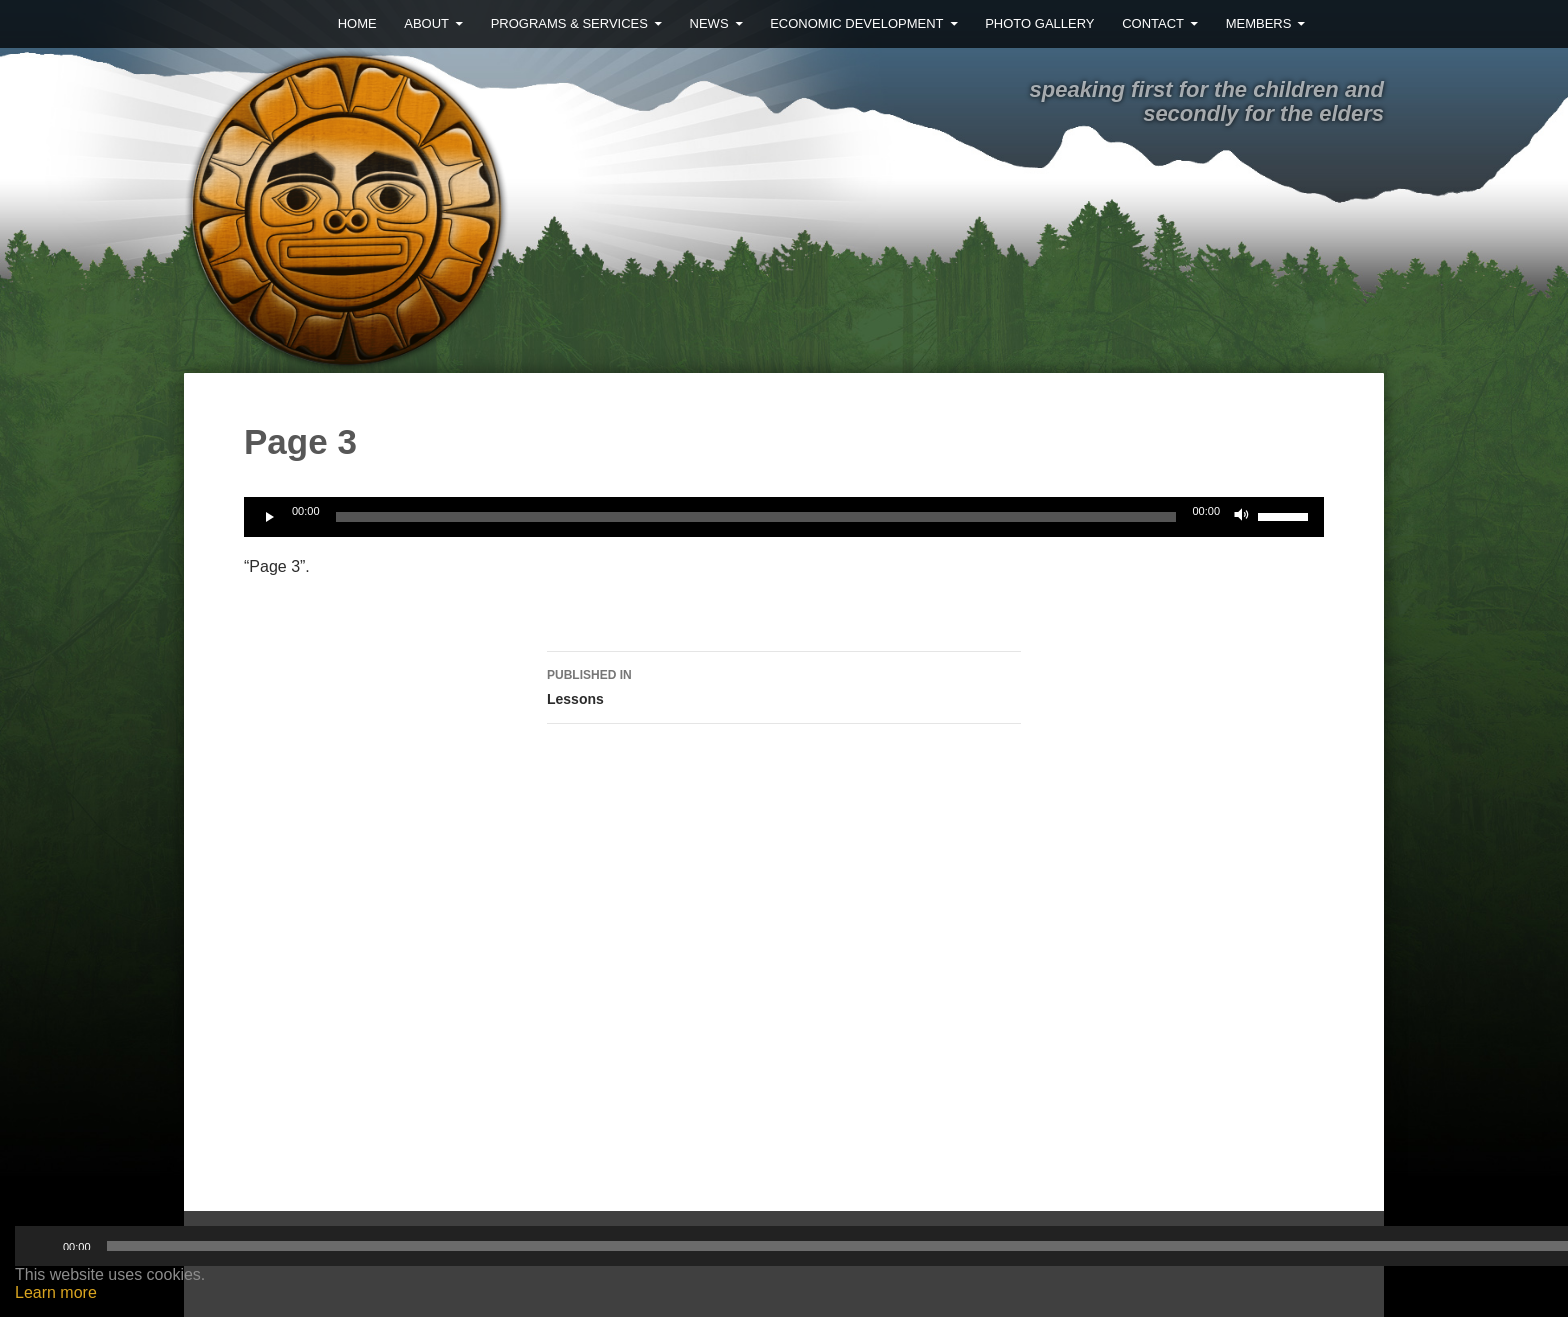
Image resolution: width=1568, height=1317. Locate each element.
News (709, 23)
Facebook (1352, 24)
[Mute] (1242, 517)
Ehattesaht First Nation (719, 203)
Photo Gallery (1039, 23)
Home (357, 23)
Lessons (784, 685)
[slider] (756, 517)
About (426, 23)
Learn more (56, 1292)
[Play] (270, 517)
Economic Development (856, 23)
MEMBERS (1259, 23)
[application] (784, 517)
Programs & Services (569, 23)
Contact (1153, 23)
